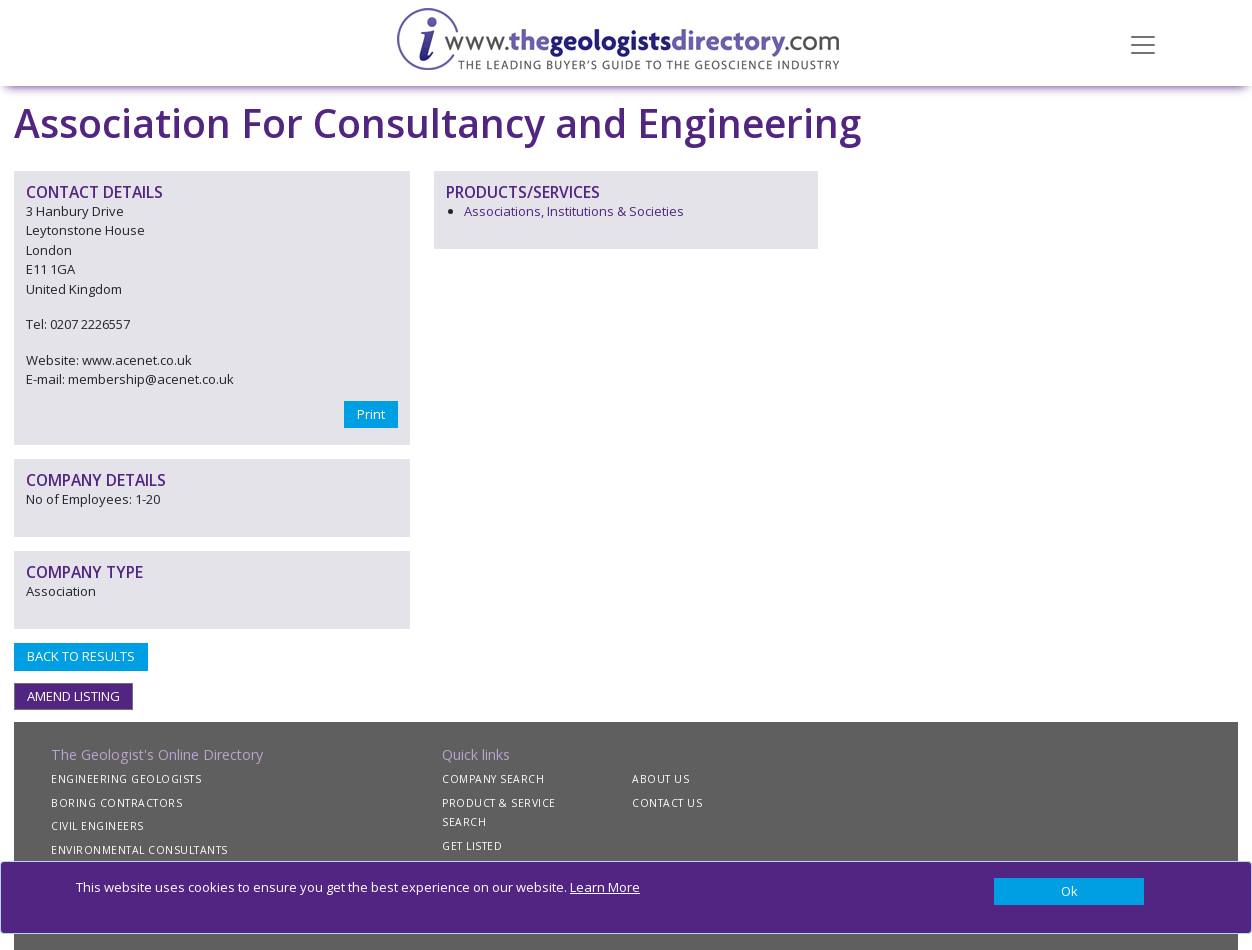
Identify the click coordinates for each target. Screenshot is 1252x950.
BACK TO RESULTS (81, 656)
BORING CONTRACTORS (116, 803)
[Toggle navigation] (1143, 43)
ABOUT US (660, 779)
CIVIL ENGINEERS (97, 826)
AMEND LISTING (73, 696)
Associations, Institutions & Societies (574, 211)
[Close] (1069, 892)
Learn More (605, 887)
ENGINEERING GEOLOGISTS (126, 779)
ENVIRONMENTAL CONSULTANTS (139, 850)
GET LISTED (472, 846)
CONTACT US (667, 803)
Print (371, 414)
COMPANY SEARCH (493, 779)
